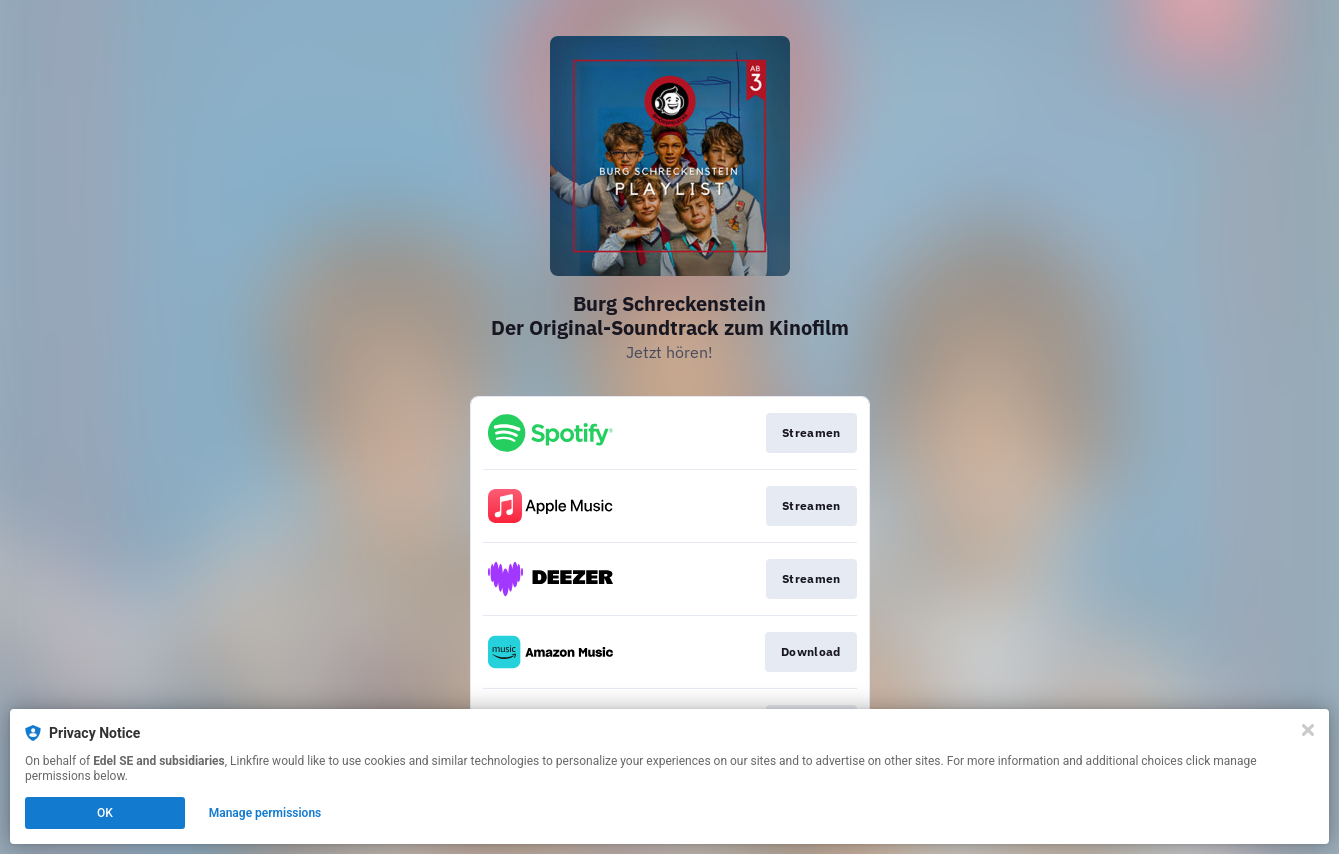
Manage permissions (265, 813)
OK (105, 813)
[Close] (1308, 730)
